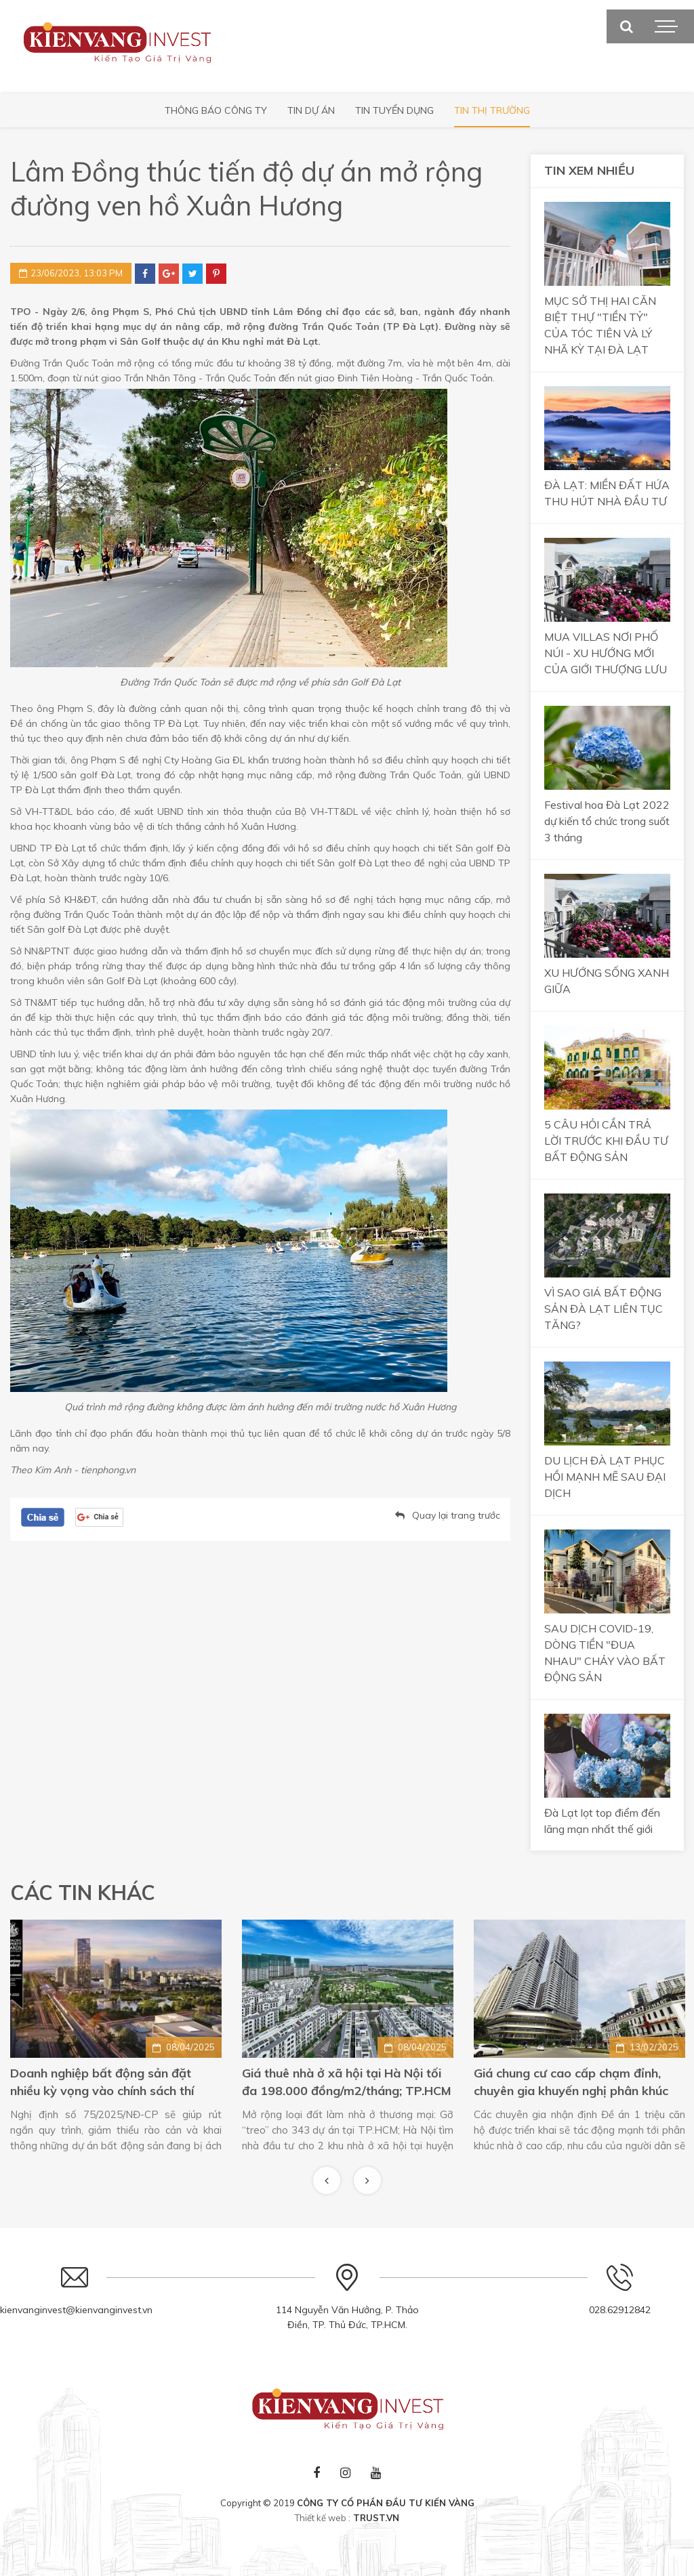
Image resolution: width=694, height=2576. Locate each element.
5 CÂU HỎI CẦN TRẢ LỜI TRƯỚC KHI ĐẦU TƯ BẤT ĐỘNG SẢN (606, 1141)
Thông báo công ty (216, 110)
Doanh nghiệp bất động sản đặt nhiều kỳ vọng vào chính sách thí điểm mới (334, 2082)
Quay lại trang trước (456, 1515)
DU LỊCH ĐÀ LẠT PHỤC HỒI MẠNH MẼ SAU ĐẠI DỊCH (605, 1477)
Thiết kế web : (322, 2517)
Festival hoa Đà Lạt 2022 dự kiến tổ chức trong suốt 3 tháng (607, 821)
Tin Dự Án (311, 110)
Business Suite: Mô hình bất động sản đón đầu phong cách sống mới (116, 2081)
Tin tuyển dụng (394, 110)
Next (367, 2180)
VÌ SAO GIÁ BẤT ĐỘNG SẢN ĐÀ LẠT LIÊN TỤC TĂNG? (603, 1309)
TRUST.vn (376, 2517)
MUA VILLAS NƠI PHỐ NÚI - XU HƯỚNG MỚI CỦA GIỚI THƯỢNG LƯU (605, 653)
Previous (326, 2180)
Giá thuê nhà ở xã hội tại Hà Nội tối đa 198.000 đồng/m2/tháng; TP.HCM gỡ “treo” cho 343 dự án (578, 2082)
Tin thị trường (492, 110)
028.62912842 (620, 2310)
